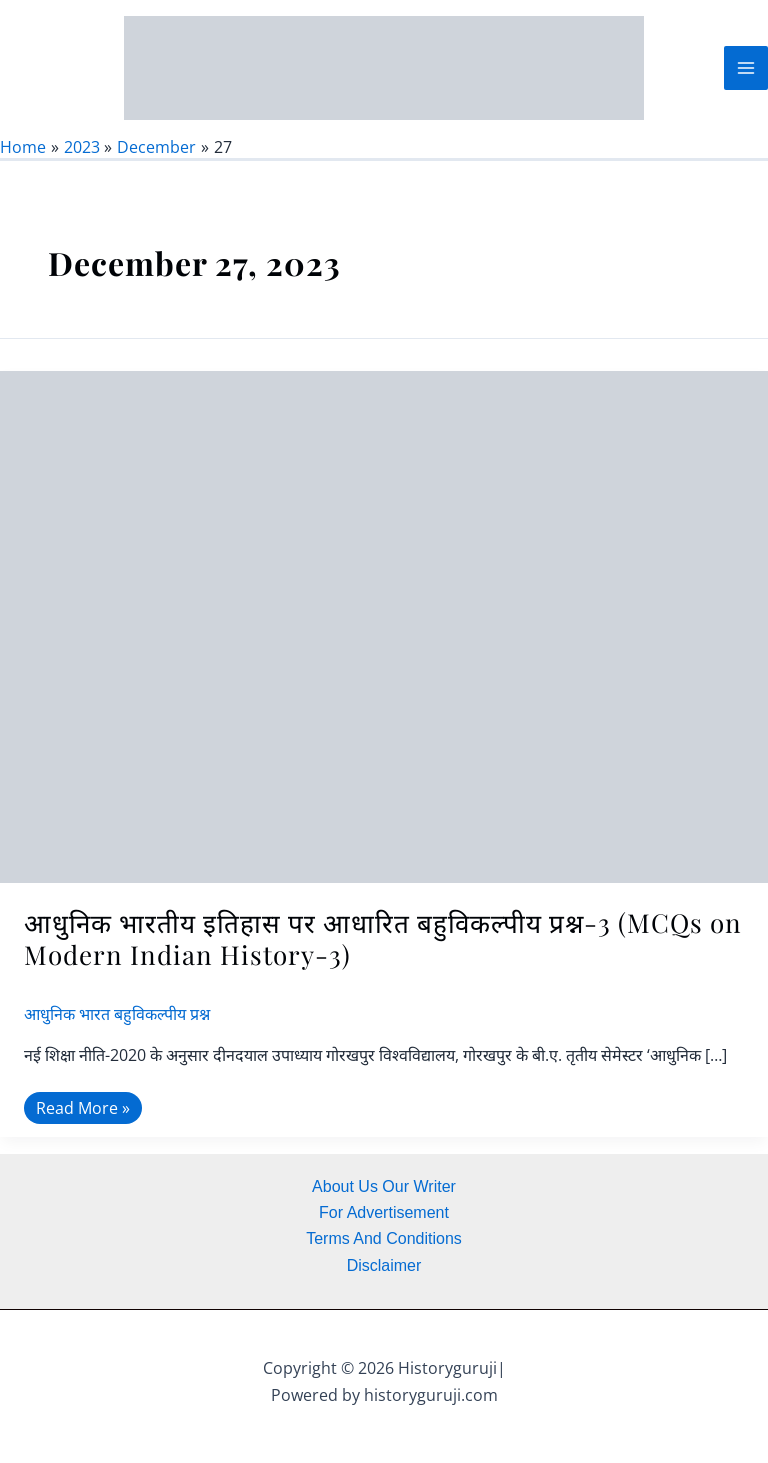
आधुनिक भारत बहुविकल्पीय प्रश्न (117, 1030)
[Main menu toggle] (746, 76)
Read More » (82, 1121)
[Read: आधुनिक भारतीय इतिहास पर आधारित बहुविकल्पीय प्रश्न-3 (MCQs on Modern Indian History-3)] (384, 641)
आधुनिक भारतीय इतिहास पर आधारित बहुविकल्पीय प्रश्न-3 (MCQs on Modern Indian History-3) (383, 954)
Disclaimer (384, 1265)
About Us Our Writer (384, 1186)
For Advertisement (384, 1212)
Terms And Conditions (384, 1238)
